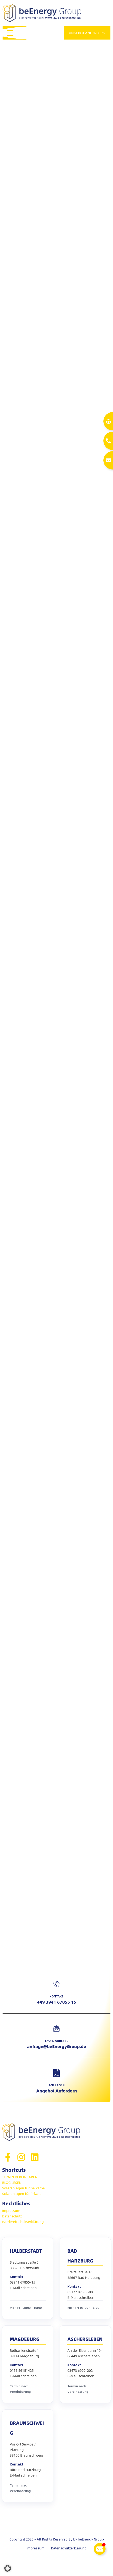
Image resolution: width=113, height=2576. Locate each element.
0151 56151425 (22, 2370)
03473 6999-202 (80, 2370)
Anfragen (57, 2085)
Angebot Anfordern (56, 2090)
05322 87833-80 (80, 2292)
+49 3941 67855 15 (56, 2002)
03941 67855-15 (22, 2282)
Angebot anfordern (87, 32)
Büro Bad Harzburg (25, 2469)
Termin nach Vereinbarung (20, 2389)
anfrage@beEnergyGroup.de (56, 2046)
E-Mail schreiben (23, 2287)
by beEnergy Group (88, 2539)
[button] (7, 2568)
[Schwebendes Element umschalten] (100, 2549)
